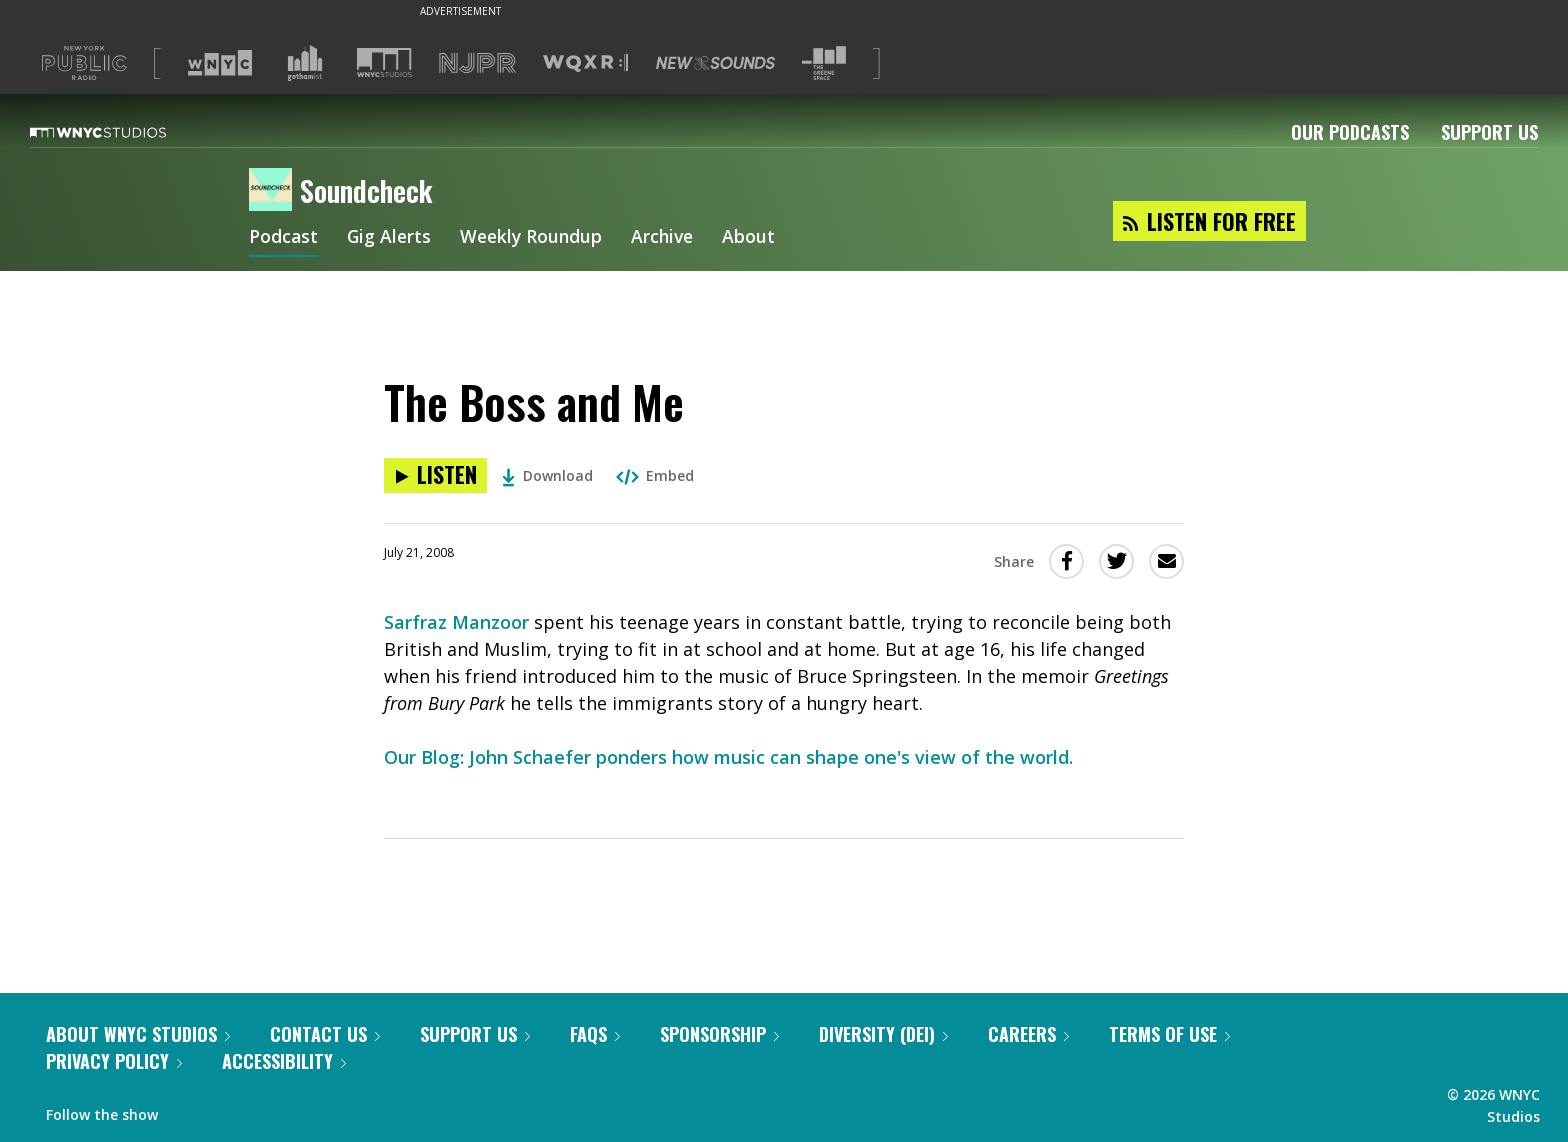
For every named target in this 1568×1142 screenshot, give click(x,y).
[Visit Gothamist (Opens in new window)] (305, 63)
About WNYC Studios (138, 1034)
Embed (655, 475)
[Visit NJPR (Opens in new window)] (477, 63)
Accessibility (284, 1061)
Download (547, 475)
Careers (1028, 1034)
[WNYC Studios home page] (123, 132)
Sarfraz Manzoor (456, 622)
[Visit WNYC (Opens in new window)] (220, 63)
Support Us (1489, 132)
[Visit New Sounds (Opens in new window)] (715, 63)
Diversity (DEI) (883, 1034)
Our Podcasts (1350, 132)
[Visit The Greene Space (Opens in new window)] (824, 63)
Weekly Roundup (536, 238)
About (758, 238)
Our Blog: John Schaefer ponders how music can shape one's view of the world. (728, 757)
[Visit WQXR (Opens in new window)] (585, 63)
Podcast (284, 238)
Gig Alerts (391, 238)
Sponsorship (719, 1034)
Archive (670, 238)
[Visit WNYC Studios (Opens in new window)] (384, 62)
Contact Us (325, 1034)
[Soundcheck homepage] (274, 191)
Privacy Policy (114, 1061)
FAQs (595, 1034)
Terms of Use (1169, 1034)
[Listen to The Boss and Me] (435, 475)
